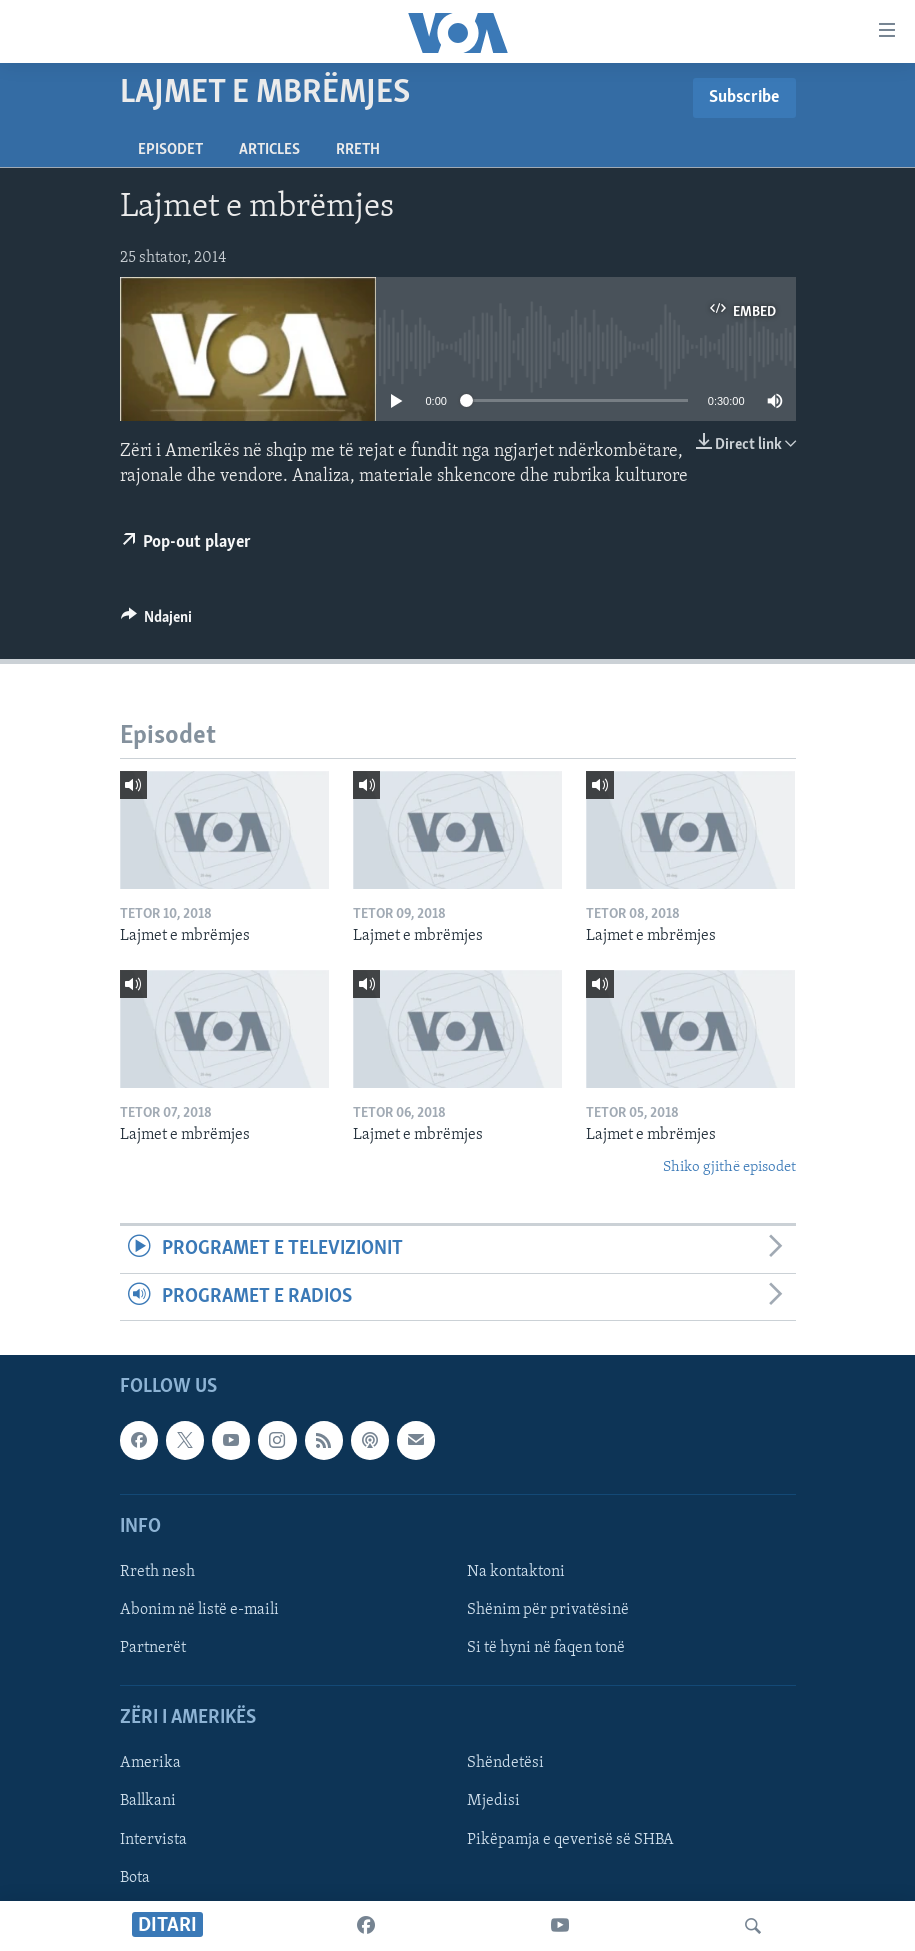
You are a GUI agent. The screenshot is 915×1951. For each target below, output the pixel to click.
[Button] (157, 622)
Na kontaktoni (516, 1572)
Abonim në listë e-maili (199, 1610)
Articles (269, 150)
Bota (135, 1877)
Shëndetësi (505, 1763)
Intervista (153, 1839)
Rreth (358, 150)
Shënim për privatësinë (548, 1610)
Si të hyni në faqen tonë (546, 1648)
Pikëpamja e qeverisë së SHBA (570, 1839)
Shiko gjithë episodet (729, 1167)
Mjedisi (493, 1801)
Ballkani (148, 1801)
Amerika (150, 1763)
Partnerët (153, 1648)
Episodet (170, 150)
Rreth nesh (157, 1572)
